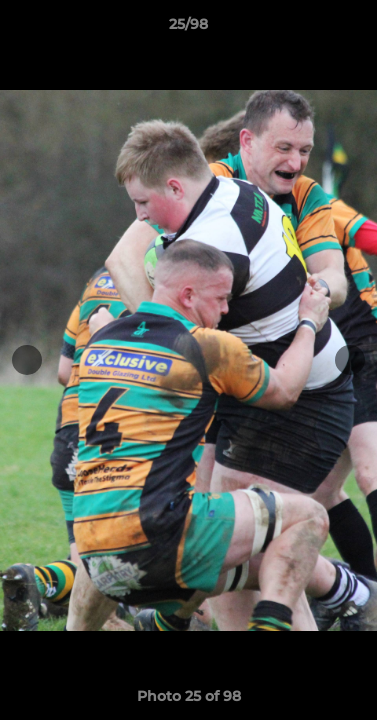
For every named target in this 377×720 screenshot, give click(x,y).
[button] (353, 29)
